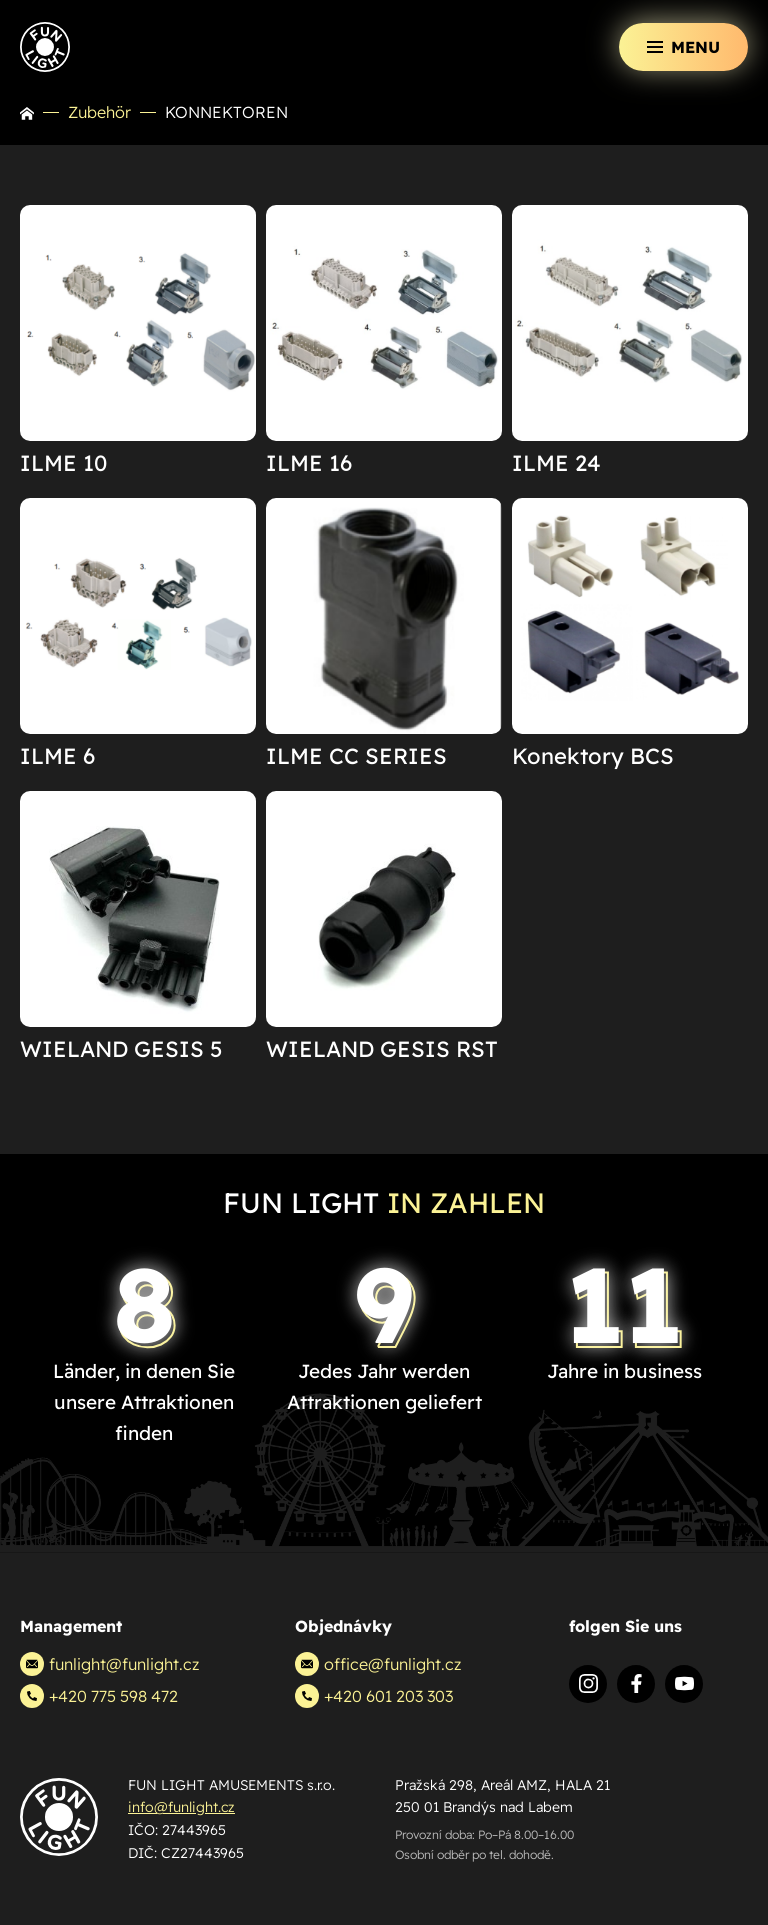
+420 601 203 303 (374, 1696)
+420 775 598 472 (99, 1696)
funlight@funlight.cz (109, 1664)
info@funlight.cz (181, 1807)
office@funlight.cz (378, 1664)
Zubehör (99, 112)
